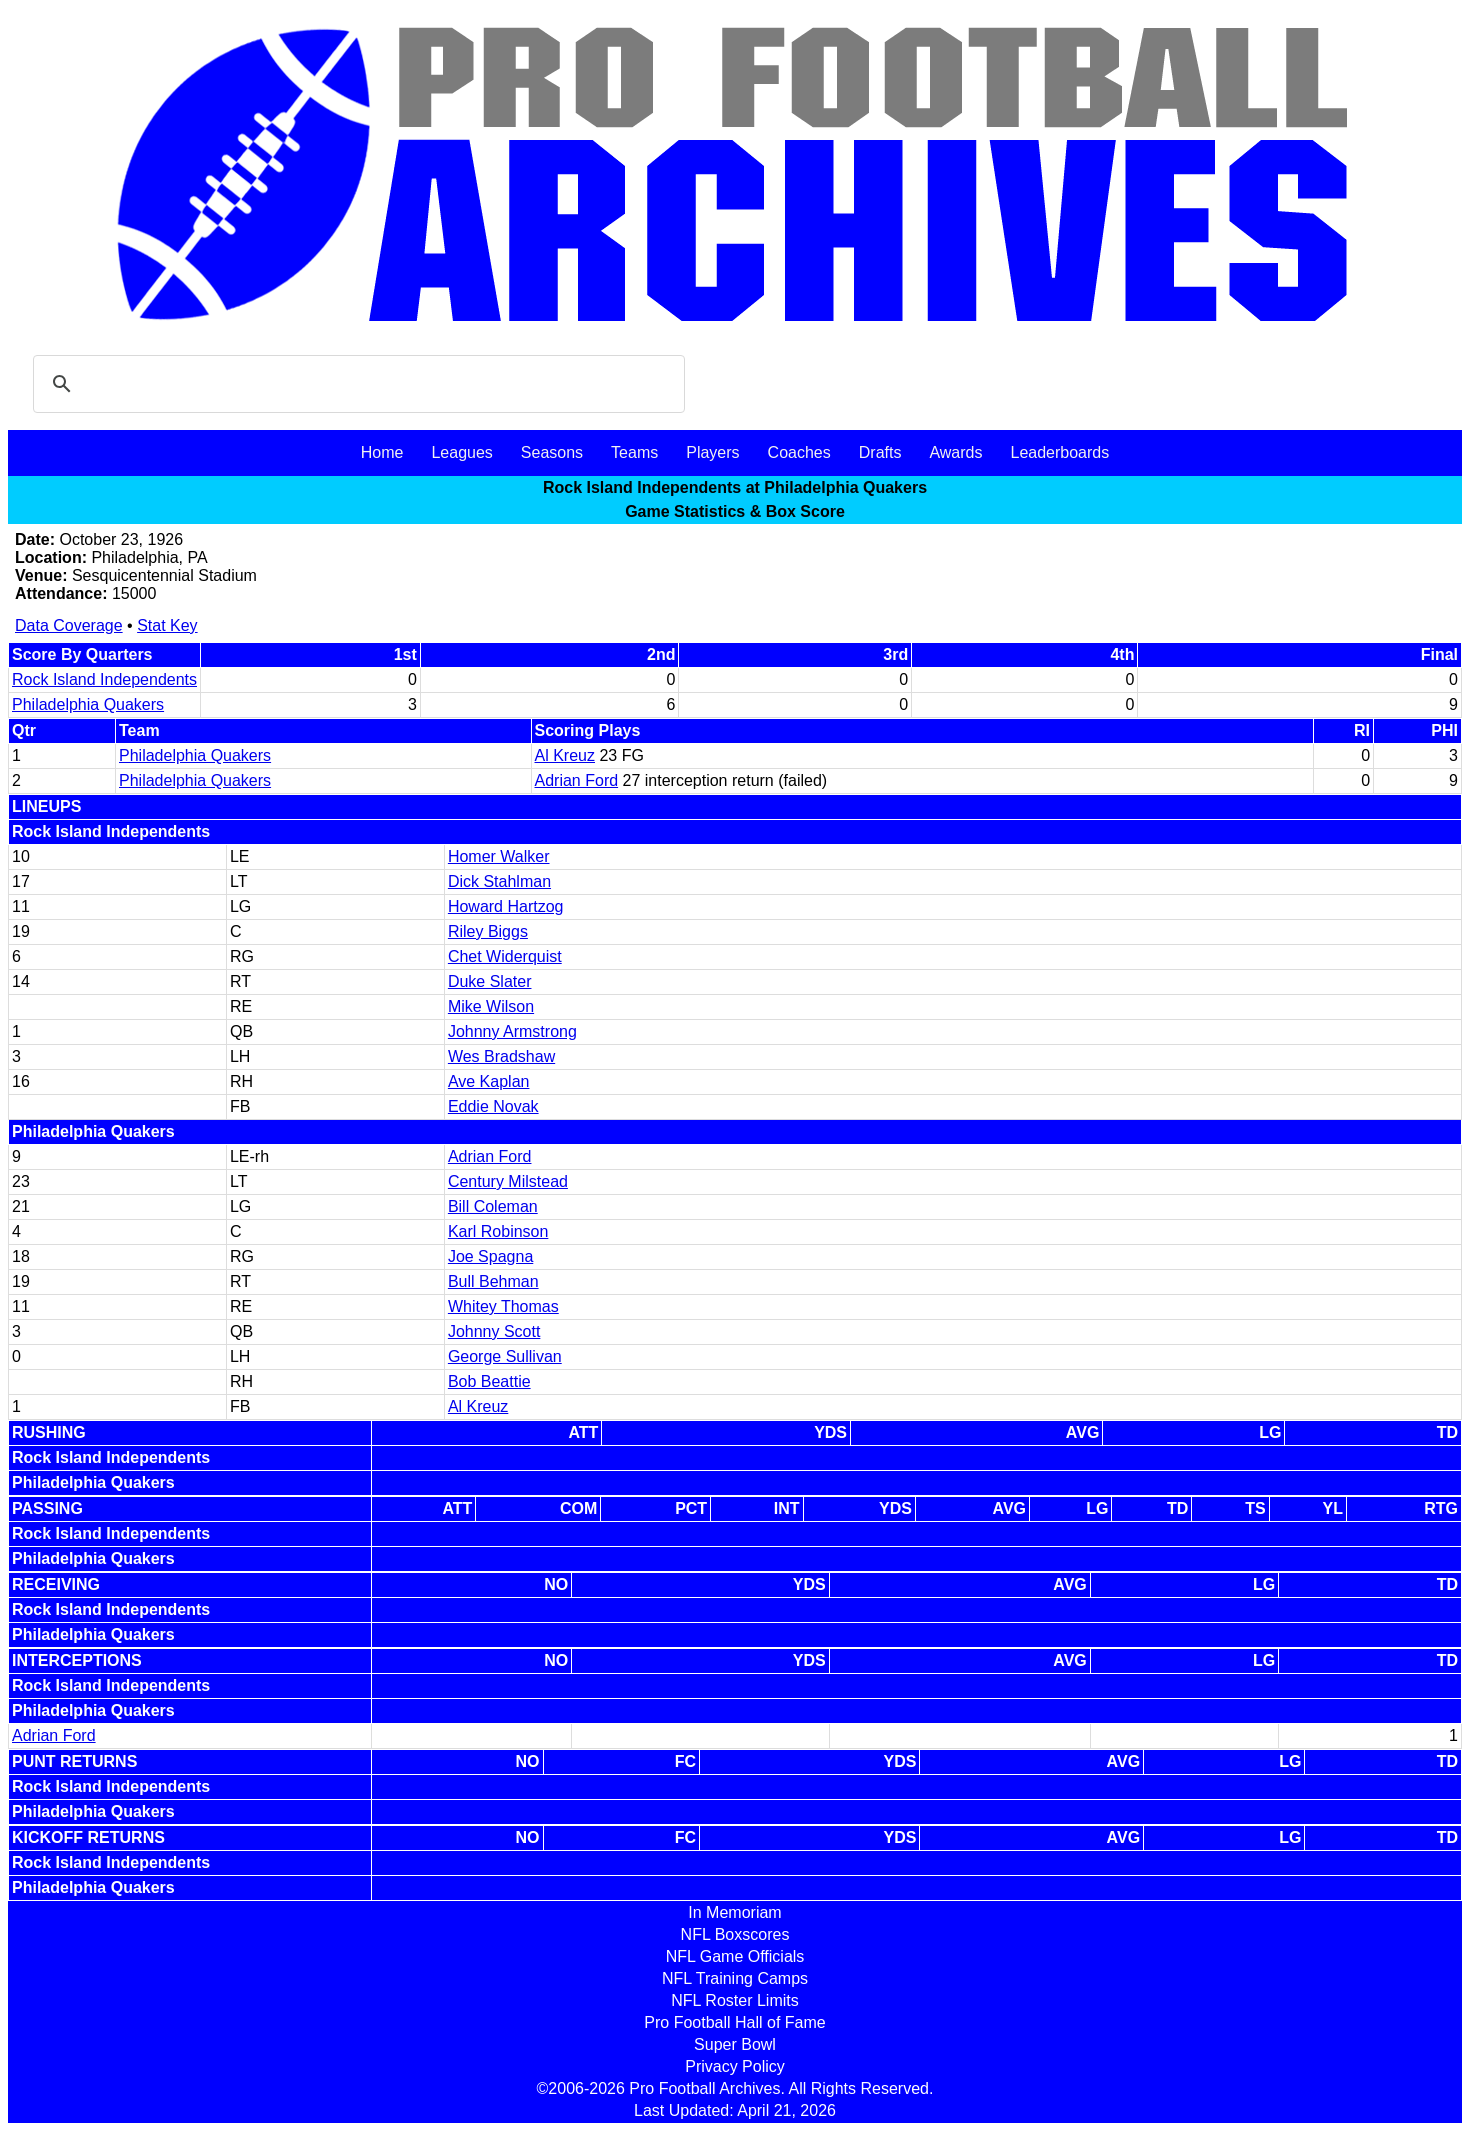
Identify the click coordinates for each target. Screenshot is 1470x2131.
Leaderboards (1059, 452)
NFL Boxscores (735, 1934)
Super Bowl (735, 2044)
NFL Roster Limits (734, 2000)
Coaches (799, 452)
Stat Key (167, 625)
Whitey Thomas (503, 1306)
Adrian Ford (577, 780)
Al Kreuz (565, 755)
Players (712, 452)
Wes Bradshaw (501, 1056)
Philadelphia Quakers (88, 704)
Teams (634, 452)
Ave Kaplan (489, 1081)
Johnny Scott (494, 1331)
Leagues (461, 452)
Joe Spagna (490, 1256)
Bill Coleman (493, 1206)
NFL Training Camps (735, 1978)
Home (382, 452)
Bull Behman (493, 1281)
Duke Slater (490, 981)
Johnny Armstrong (512, 1031)
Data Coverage (69, 625)
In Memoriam (734, 1912)
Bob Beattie (489, 1381)
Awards (955, 452)
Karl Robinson (498, 1231)
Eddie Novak (493, 1106)
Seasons (552, 452)
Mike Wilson (491, 1006)
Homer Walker (499, 856)
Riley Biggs (488, 931)
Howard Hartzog (506, 906)
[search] (356, 384)
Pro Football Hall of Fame (734, 2022)
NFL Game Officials (735, 1956)
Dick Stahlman (499, 881)
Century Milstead (508, 1181)
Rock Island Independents (104, 679)
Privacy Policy (735, 2066)
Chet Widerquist (505, 956)
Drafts (880, 452)
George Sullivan (505, 1356)
